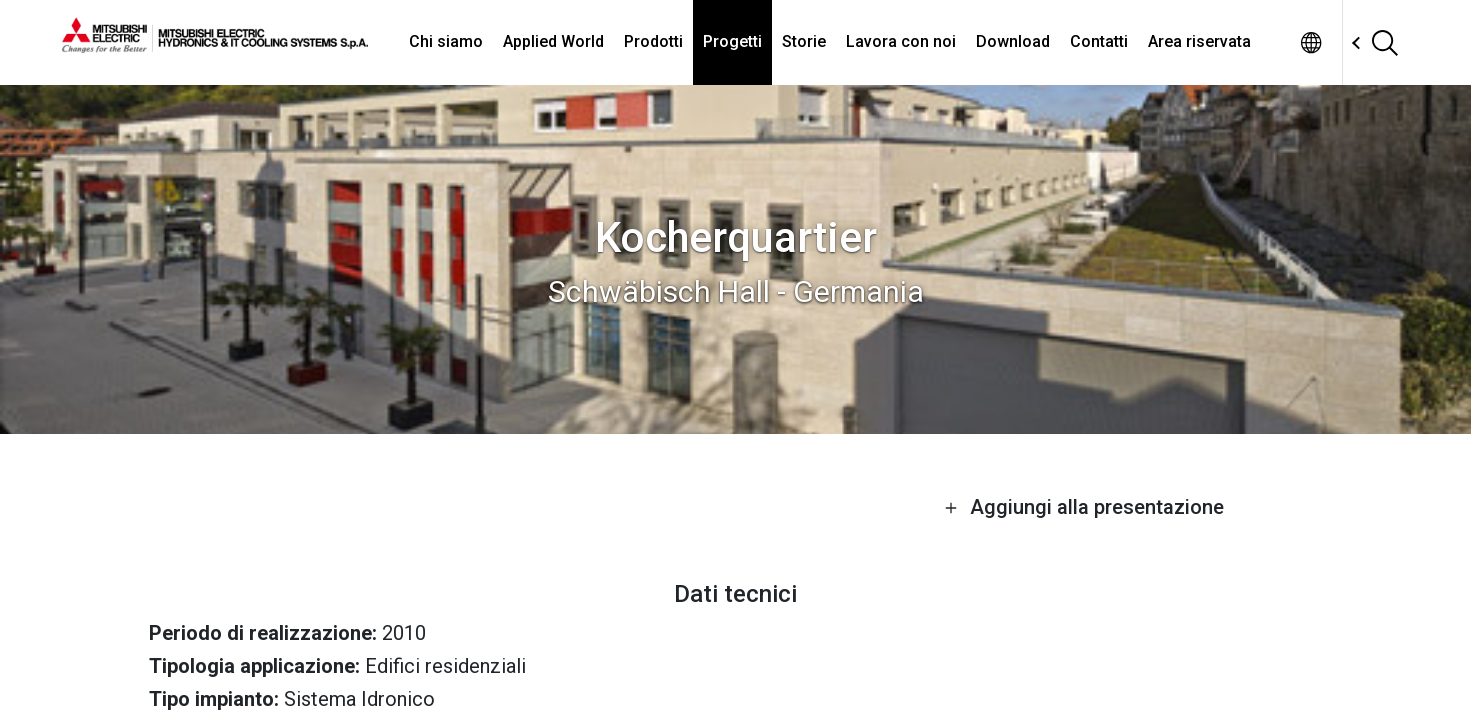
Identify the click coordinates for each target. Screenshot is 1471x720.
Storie (804, 41)
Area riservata (1199, 41)
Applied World (553, 41)
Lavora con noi (901, 41)
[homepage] (215, 45)
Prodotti (653, 41)
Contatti (1099, 41)
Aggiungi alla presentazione (1084, 507)
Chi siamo (446, 41)
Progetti (732, 41)
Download (1013, 41)
